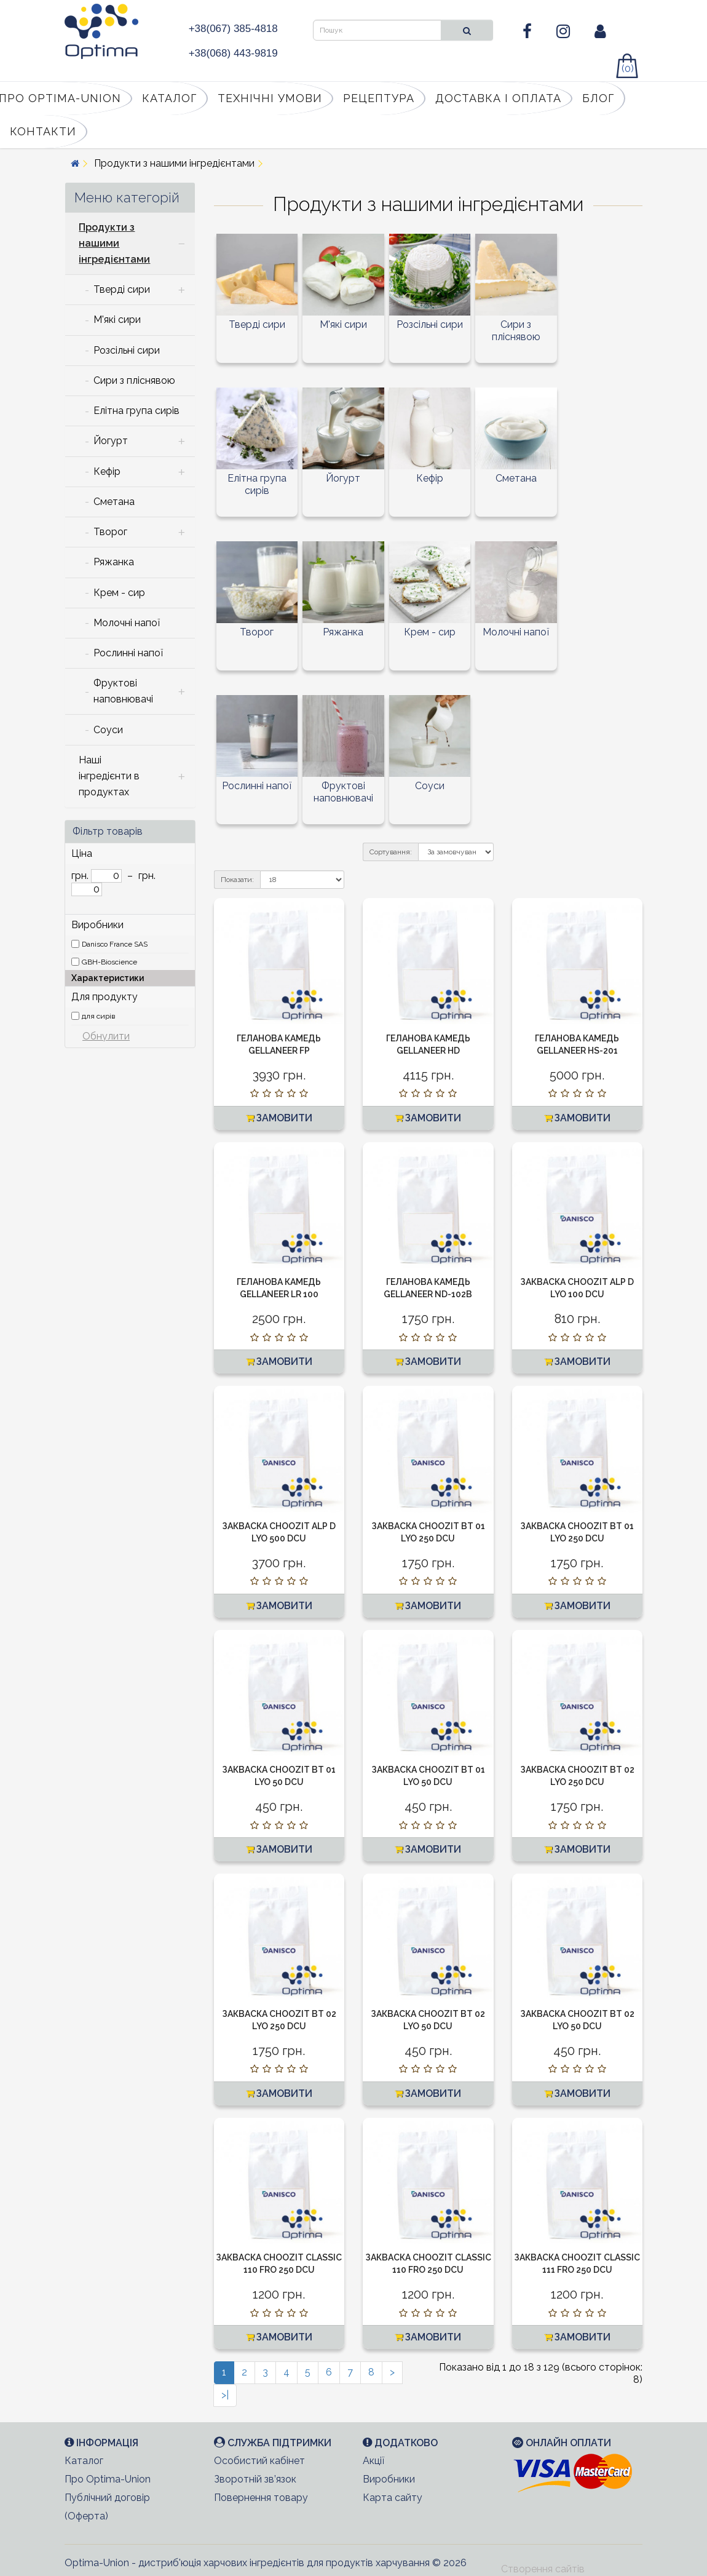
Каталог (169, 98)
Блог (598, 98)
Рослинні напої (256, 786)
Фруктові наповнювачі (343, 792)
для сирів (98, 1016)
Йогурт (343, 478)
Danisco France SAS (115, 944)
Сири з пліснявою (516, 331)
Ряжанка (343, 632)
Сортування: (390, 852)
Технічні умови (270, 98)
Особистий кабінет (259, 2461)
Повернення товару (261, 2497)
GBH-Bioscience (109, 962)
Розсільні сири (430, 324)
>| (225, 2395)
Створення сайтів (543, 2569)
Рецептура (378, 98)
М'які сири (343, 324)
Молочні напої (516, 632)
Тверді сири (257, 324)
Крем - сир (430, 632)
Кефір (429, 478)
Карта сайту (392, 2497)
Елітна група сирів (256, 484)
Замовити (279, 1118)
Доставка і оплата (498, 98)
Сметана (516, 478)
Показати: (237, 879)
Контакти (43, 131)
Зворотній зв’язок (255, 2479)
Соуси (429, 786)
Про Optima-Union (108, 2479)
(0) (628, 68)
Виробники (389, 2479)
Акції (373, 2461)
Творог (257, 632)
